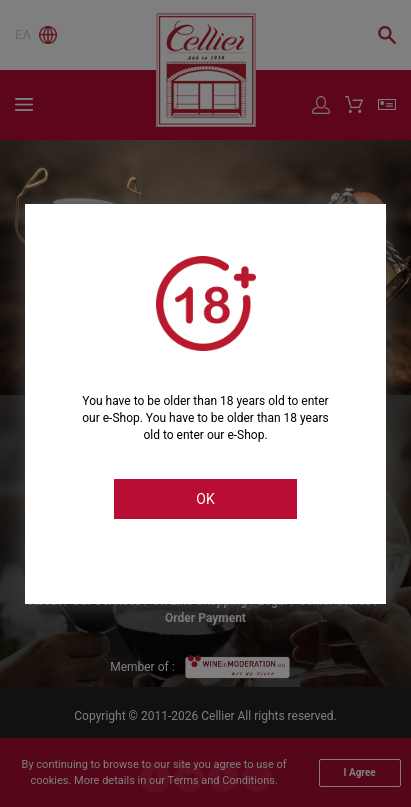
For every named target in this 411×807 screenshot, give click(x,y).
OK (205, 499)
